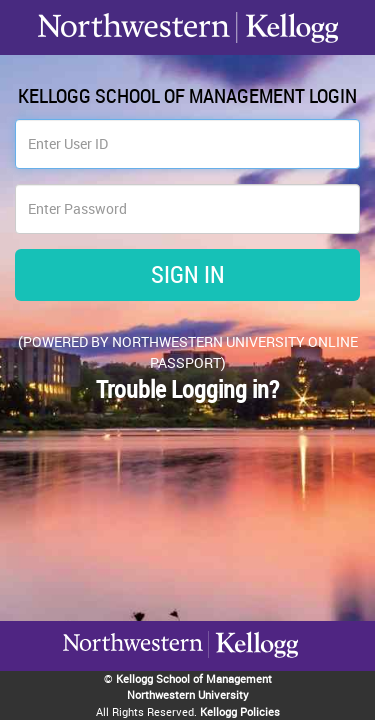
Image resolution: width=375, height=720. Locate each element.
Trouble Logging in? (187, 389)
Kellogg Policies (240, 711)
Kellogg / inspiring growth (133, 670)
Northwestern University (253, 668)
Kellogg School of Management (194, 678)
